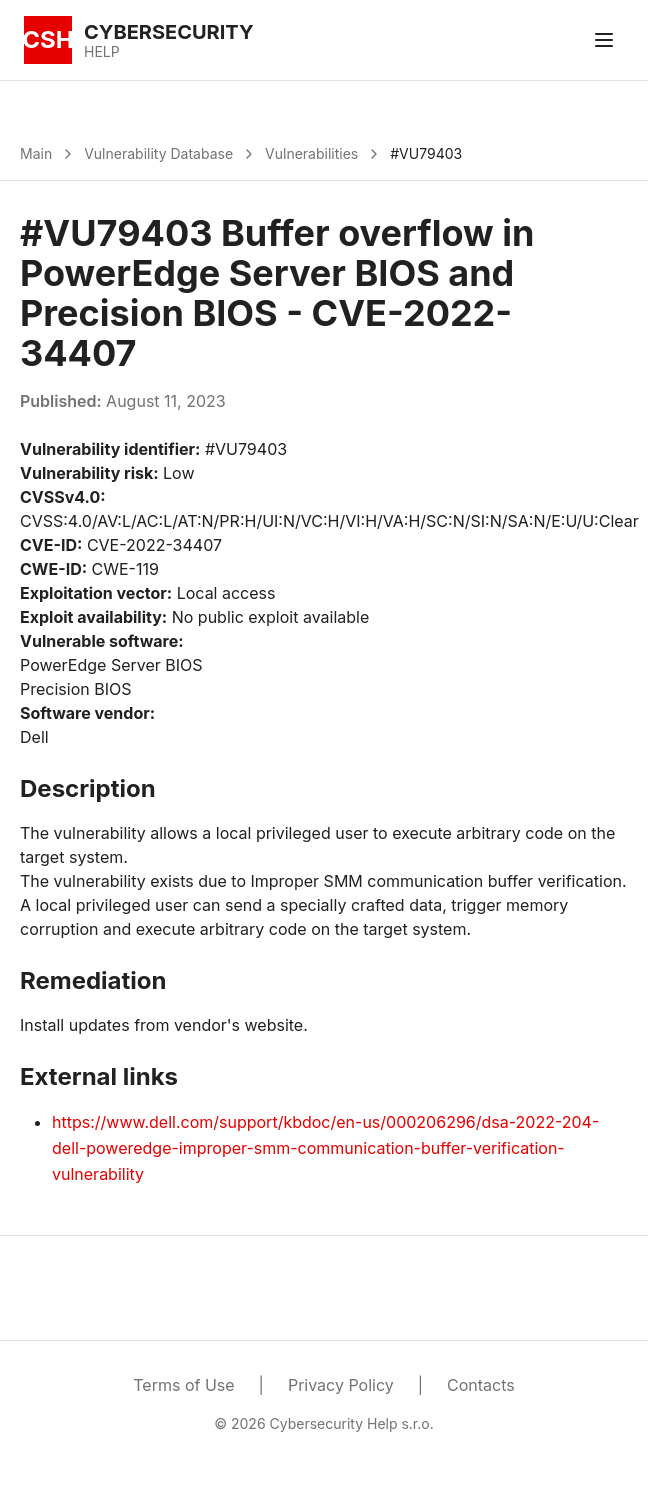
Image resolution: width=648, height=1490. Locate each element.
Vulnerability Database (158, 153)
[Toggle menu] (604, 40)
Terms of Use (183, 1385)
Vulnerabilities (311, 153)
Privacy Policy (341, 1385)
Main (36, 153)
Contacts (481, 1385)
